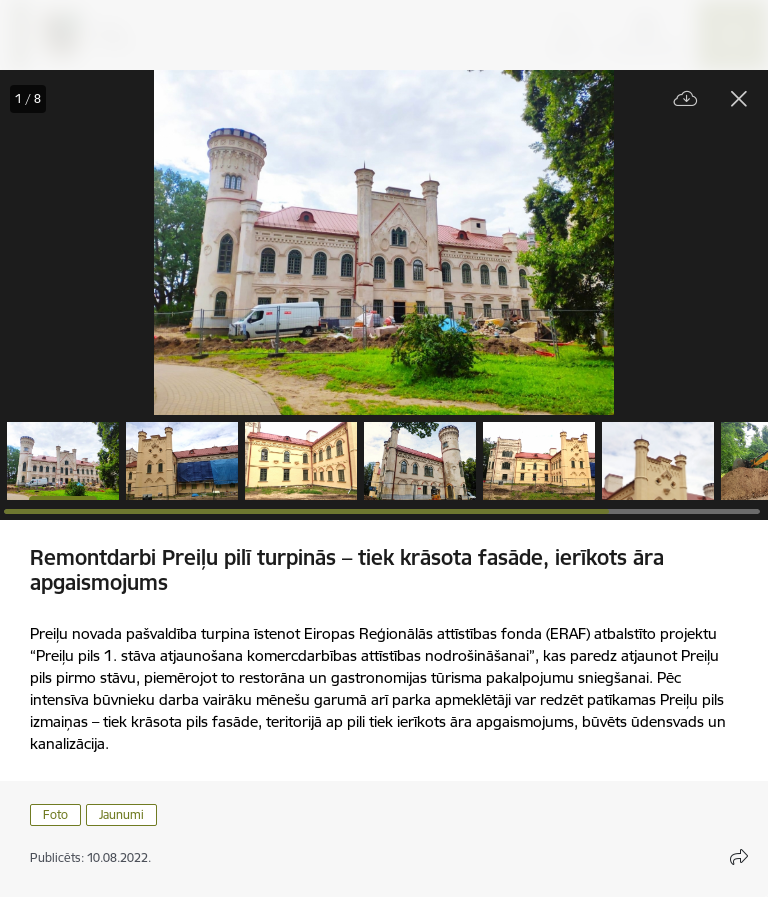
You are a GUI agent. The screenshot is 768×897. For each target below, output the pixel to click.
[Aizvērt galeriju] (739, 99)
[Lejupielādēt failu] (686, 99)
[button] (63, 461)
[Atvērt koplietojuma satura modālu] (739, 857)
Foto (55, 814)
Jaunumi (121, 814)
